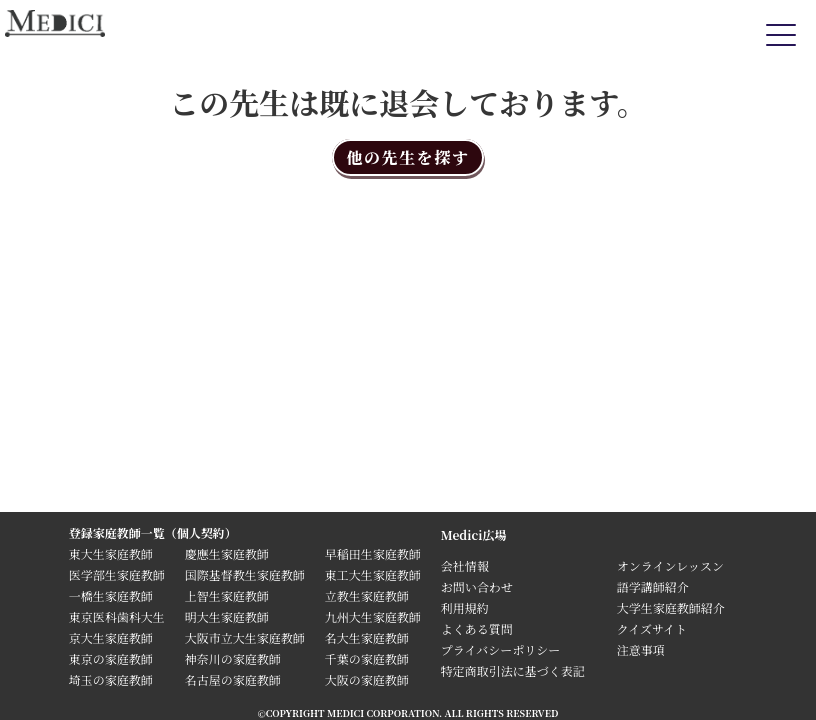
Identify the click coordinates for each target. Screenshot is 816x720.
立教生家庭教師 (367, 595)
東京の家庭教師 (111, 658)
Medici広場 (474, 534)
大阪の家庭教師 (367, 679)
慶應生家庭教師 (227, 553)
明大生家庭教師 (227, 616)
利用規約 (465, 607)
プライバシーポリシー (500, 649)
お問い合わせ (477, 586)
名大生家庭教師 (367, 637)
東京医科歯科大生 (117, 616)
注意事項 (641, 649)
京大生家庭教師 (111, 637)
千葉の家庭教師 (367, 658)
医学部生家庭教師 (117, 574)
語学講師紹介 (653, 586)
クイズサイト (652, 628)
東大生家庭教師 (111, 553)
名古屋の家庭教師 (233, 679)
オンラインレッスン (670, 565)
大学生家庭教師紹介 (671, 607)
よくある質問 (477, 628)
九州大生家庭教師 (373, 616)
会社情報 (465, 565)
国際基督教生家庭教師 (245, 574)
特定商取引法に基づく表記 (519, 670)
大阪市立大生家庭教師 (245, 637)
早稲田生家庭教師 (373, 553)
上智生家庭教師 (227, 595)
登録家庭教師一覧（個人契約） (153, 532)
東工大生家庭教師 (373, 574)
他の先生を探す (407, 157)
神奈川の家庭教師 (233, 658)
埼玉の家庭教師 (111, 679)
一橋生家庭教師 (111, 595)
